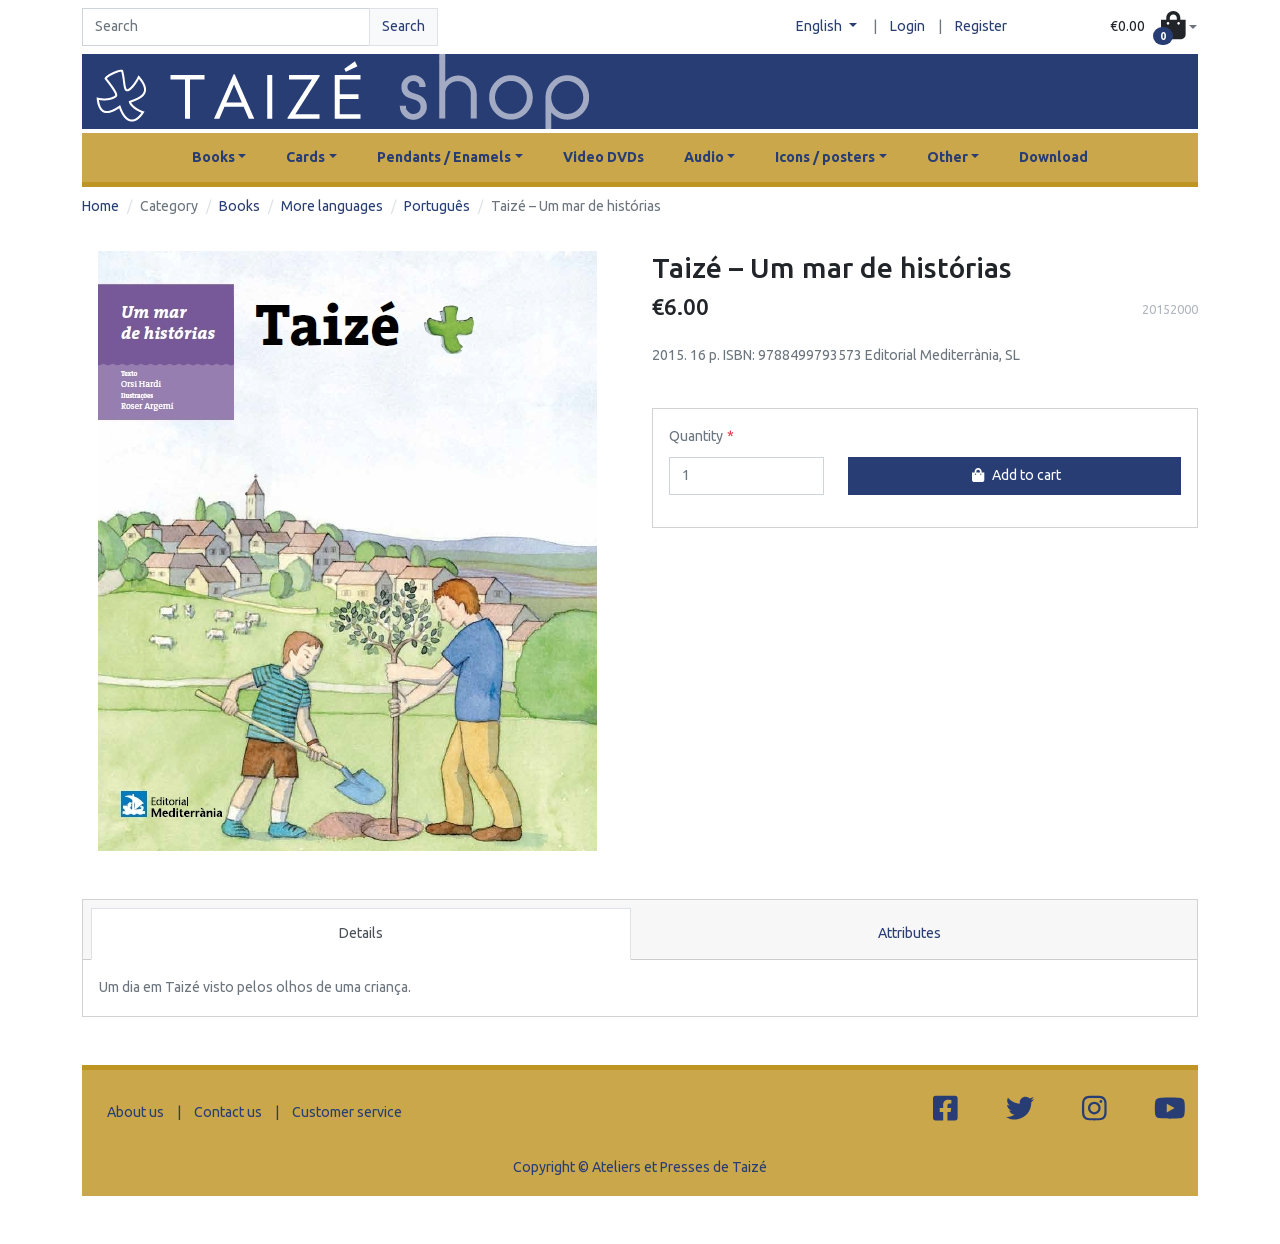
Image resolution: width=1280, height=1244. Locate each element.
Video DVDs (603, 157)
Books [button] (213, 157)
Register (981, 26)
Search (403, 26)
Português (437, 206)
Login (907, 26)
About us (135, 1112)
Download (1053, 157)
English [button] (820, 26)
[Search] (226, 27)
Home (100, 206)
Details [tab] (361, 933)
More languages (332, 206)
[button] (1153, 27)
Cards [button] (305, 157)
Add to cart (1014, 475)
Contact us (228, 1112)
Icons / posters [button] (825, 157)
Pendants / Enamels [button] (444, 157)
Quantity (696, 436)
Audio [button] (704, 157)
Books (239, 206)
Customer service (347, 1112)
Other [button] (947, 157)
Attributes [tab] (909, 933)
